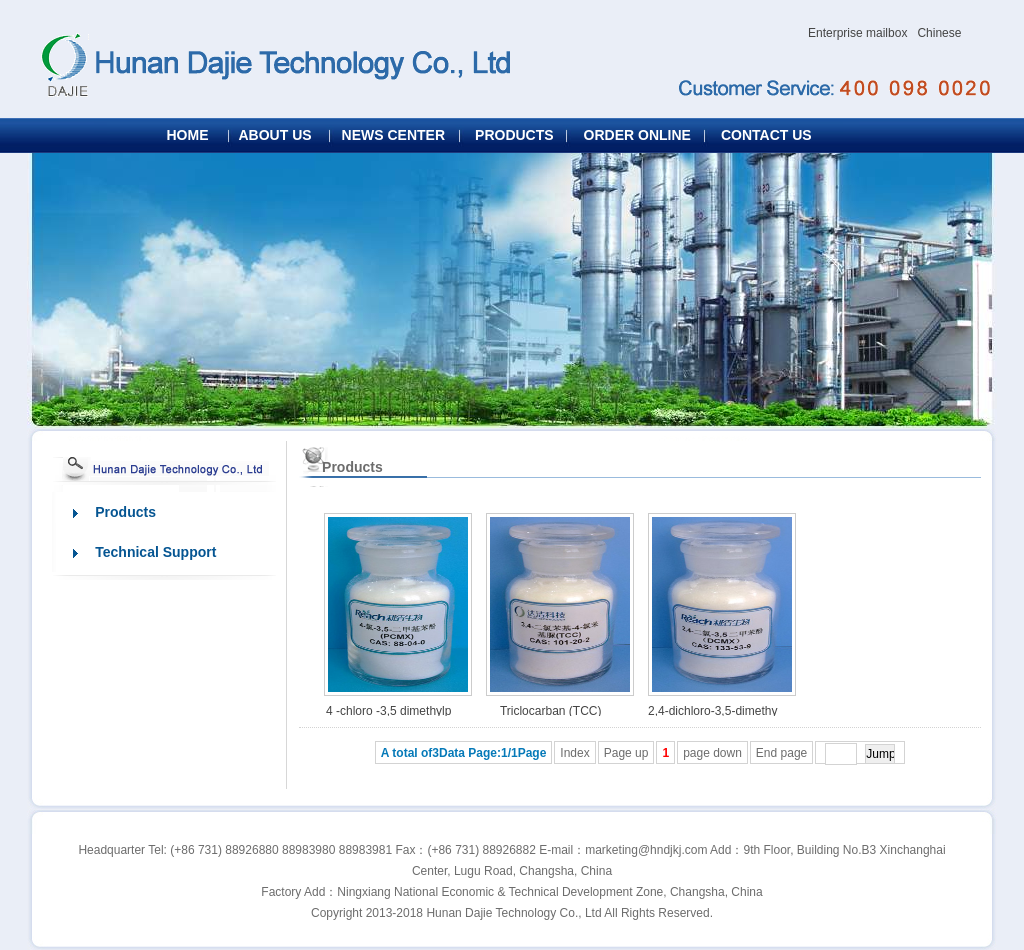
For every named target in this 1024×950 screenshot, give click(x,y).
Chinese (939, 33)
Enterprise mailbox (857, 33)
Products (118, 512)
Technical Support (148, 552)
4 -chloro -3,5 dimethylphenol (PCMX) (388, 715)
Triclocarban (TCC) (551, 711)
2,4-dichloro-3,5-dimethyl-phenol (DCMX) (712, 715)
